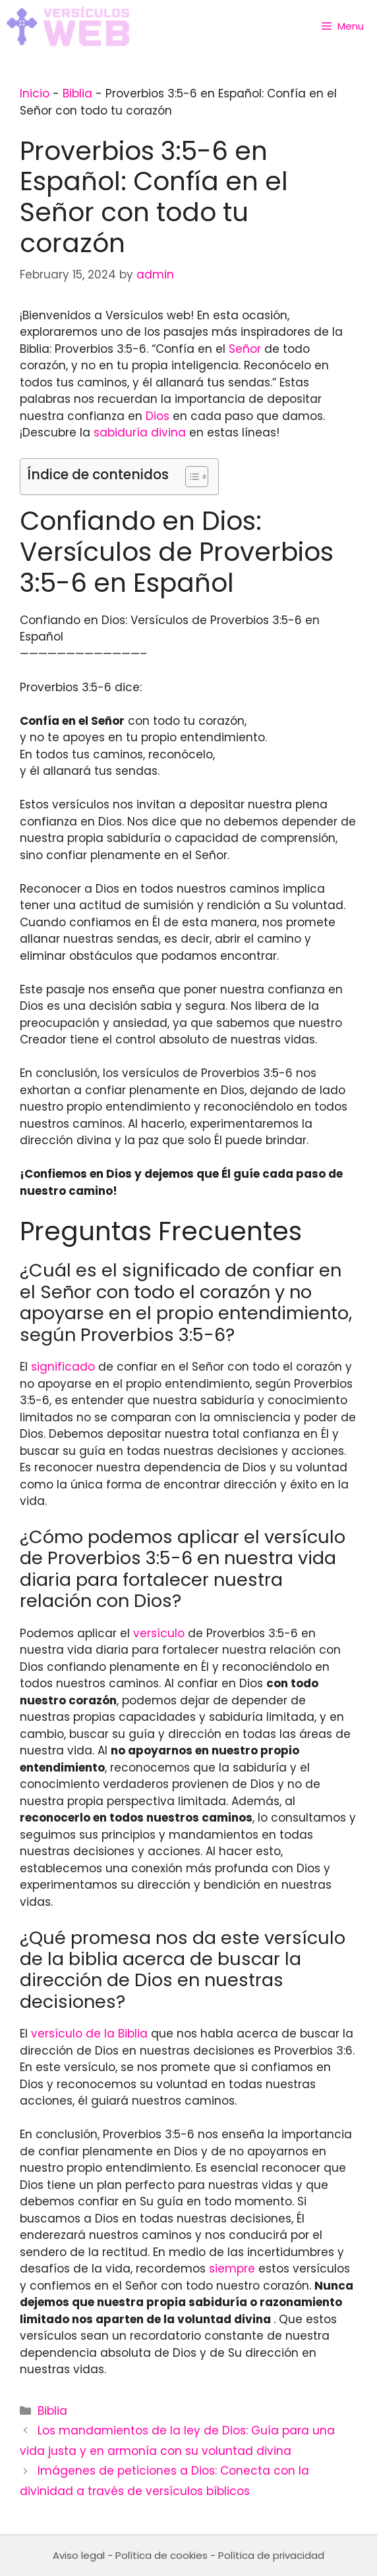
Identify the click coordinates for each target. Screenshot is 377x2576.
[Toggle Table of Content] (190, 476)
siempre (232, 2268)
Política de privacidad (271, 2555)
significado (63, 1367)
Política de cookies (161, 2555)
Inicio (34, 93)
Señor (245, 349)
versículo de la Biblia (89, 2033)
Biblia (77, 93)
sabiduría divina (140, 432)
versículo (159, 1633)
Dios (157, 416)
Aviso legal (79, 2555)
